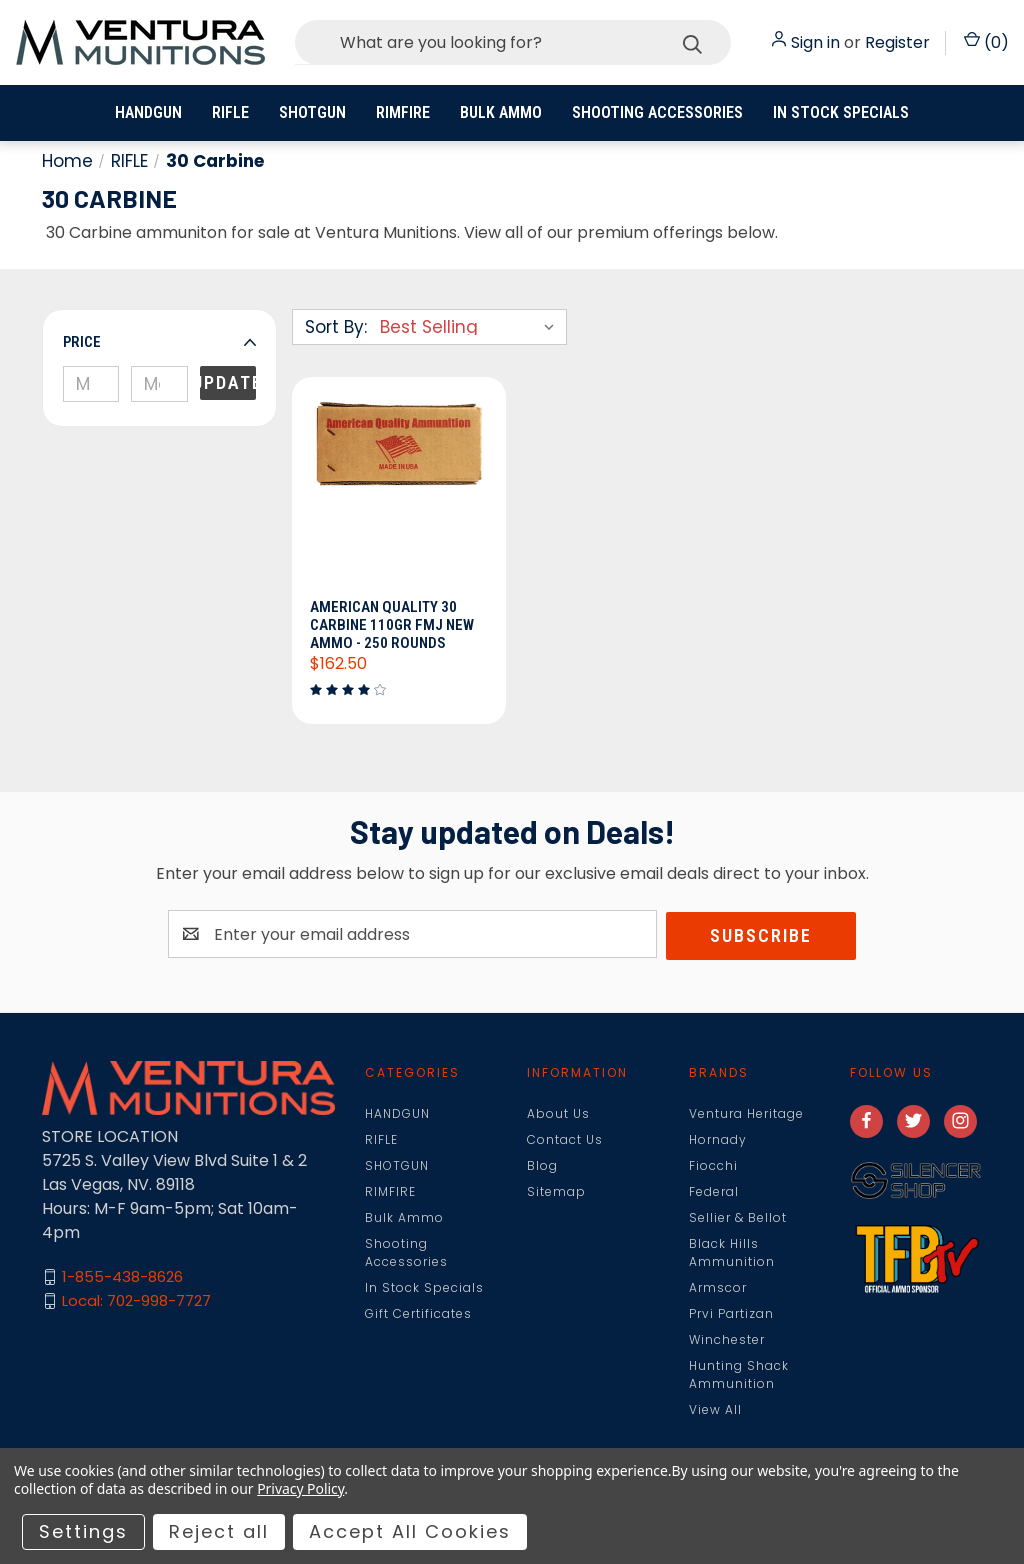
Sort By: (336, 327)
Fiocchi (713, 1166)
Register (897, 42)
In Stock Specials (841, 112)
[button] (159, 342)
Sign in (815, 42)
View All (715, 1410)
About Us (558, 1114)
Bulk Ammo (501, 112)
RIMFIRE (403, 112)
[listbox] (471, 327)
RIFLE (230, 112)
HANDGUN (148, 112)
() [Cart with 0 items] (986, 42)
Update (228, 382)
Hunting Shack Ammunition (739, 1375)
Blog (542, 1166)
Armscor (718, 1288)
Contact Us (565, 1140)
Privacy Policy (300, 1488)
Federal (714, 1192)
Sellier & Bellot (738, 1218)
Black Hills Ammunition (732, 1253)
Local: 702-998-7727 (136, 1302)
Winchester (727, 1340)
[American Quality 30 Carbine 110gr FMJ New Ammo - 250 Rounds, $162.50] (399, 494)
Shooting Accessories (657, 112)
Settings (83, 1531)
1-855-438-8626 (122, 1278)
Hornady (718, 1140)
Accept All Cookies (410, 1531)
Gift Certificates (418, 1314)
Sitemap (556, 1192)
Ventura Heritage (746, 1114)
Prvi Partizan (731, 1314)
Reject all (219, 1531)
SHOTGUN (312, 112)
